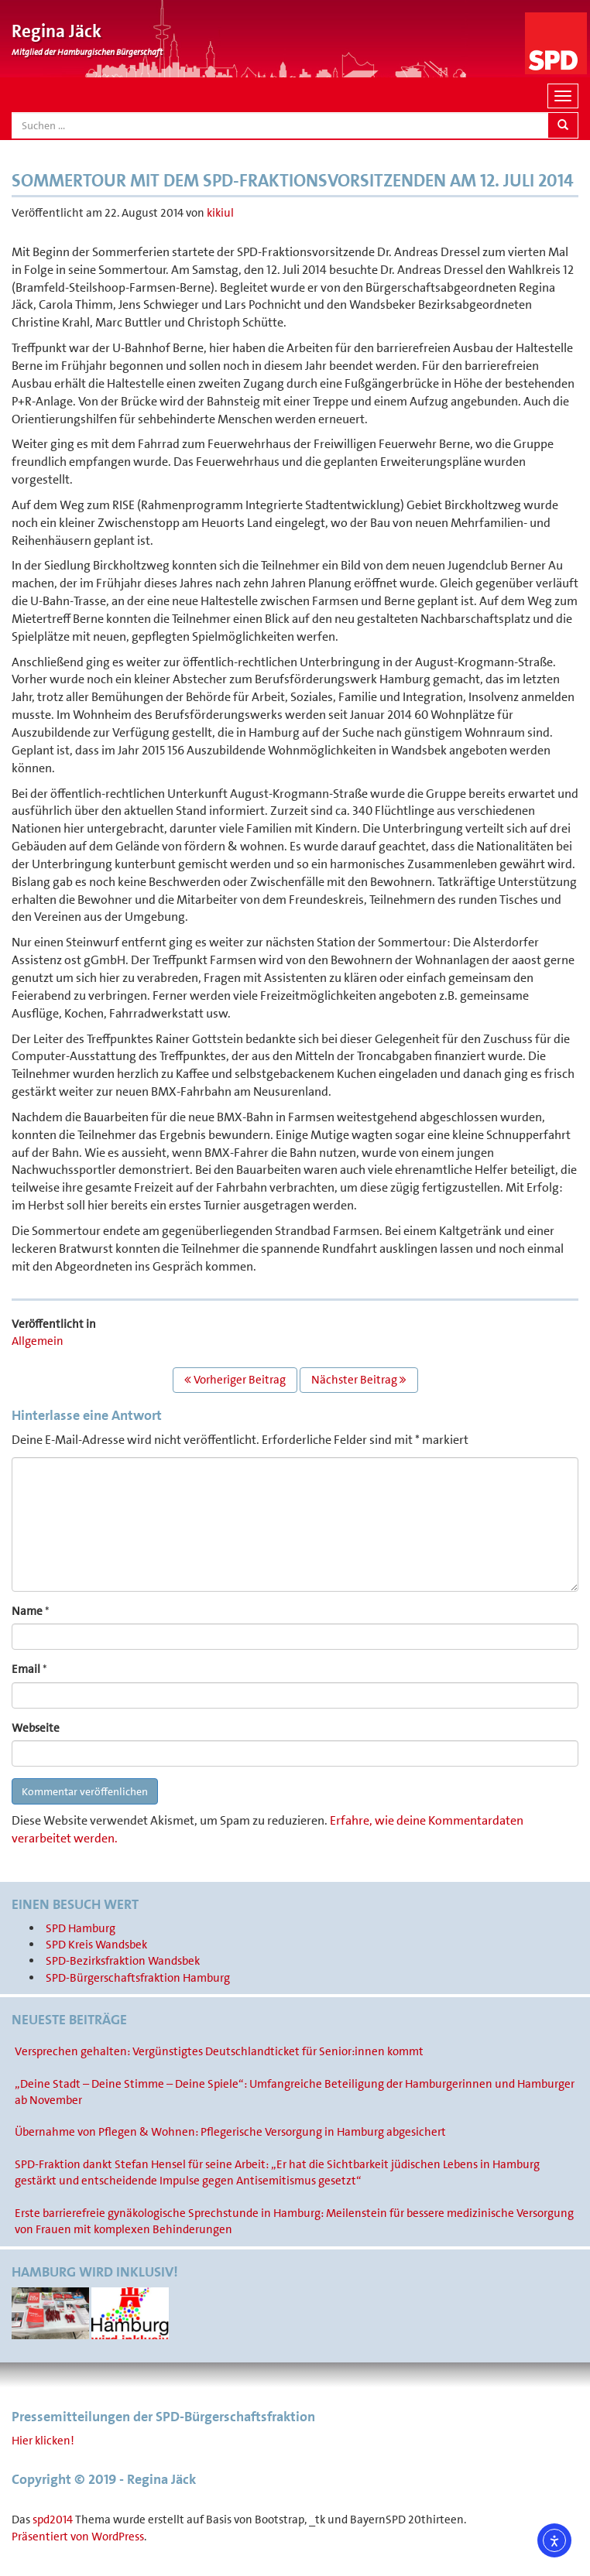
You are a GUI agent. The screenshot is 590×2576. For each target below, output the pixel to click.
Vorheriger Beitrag (235, 1379)
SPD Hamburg (80, 1928)
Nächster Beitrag (358, 1379)
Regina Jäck (56, 31)
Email (26, 1669)
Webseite (36, 1728)
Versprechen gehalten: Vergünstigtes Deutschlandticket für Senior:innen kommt (219, 2051)
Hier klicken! (43, 2440)
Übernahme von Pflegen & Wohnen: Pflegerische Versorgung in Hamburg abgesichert (230, 2132)
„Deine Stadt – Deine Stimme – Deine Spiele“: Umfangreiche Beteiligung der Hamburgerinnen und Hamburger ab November (295, 2092)
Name (27, 1611)
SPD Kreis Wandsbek (96, 1944)
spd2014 (53, 2519)
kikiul (220, 213)
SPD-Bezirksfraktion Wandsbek (123, 1961)
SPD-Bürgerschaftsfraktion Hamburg (138, 1978)
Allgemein (37, 1341)
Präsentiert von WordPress (78, 2536)
